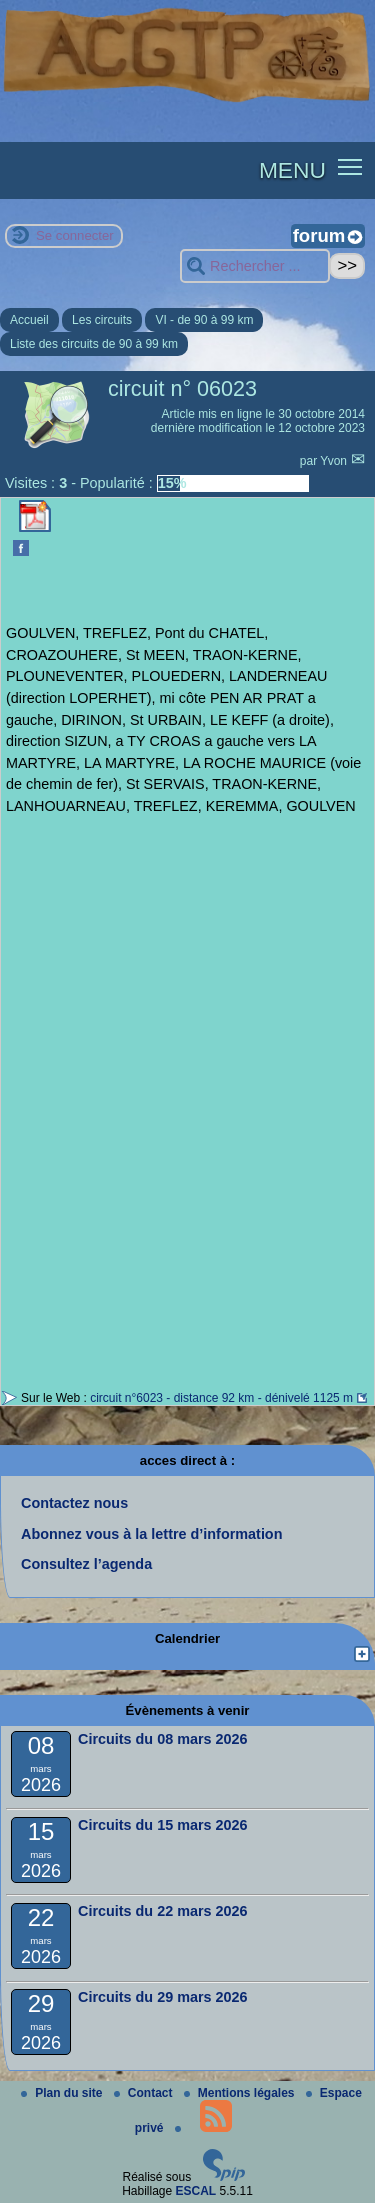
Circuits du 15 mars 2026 (163, 1825)
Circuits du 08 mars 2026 (163, 1739)
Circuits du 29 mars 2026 (163, 1997)
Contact (145, 2093)
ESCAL (196, 2191)
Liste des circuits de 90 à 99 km (94, 344)
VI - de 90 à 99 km (204, 320)
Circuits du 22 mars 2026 (163, 1911)
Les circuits (102, 320)
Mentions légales (241, 2093)
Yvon (335, 461)
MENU (292, 170)
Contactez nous (74, 1503)
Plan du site (63, 2093)
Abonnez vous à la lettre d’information (151, 1534)
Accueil (29, 320)
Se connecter (75, 235)
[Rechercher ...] (255, 266)
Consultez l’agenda (86, 1564)
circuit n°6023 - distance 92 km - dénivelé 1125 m (221, 1398)
